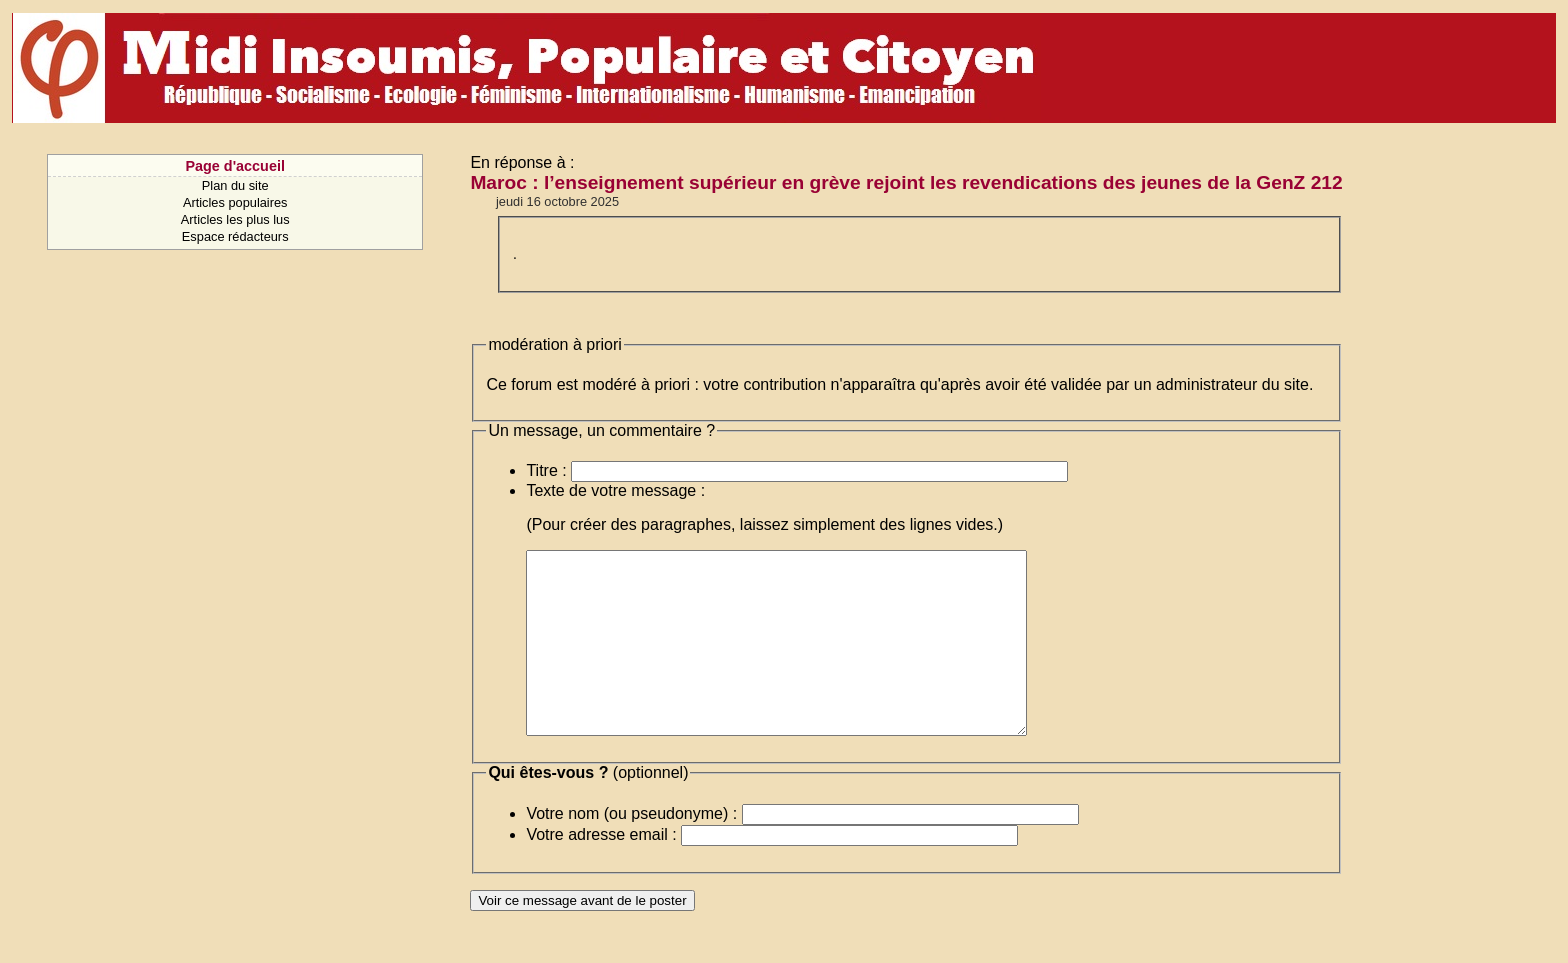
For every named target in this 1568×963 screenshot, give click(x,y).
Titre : (546, 470)
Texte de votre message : (615, 490)
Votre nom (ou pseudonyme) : (631, 849)
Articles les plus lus (235, 219)
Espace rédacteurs (235, 236)
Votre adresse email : (601, 870)
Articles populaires (235, 202)
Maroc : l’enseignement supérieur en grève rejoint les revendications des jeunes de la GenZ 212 (906, 182)
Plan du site (235, 185)
